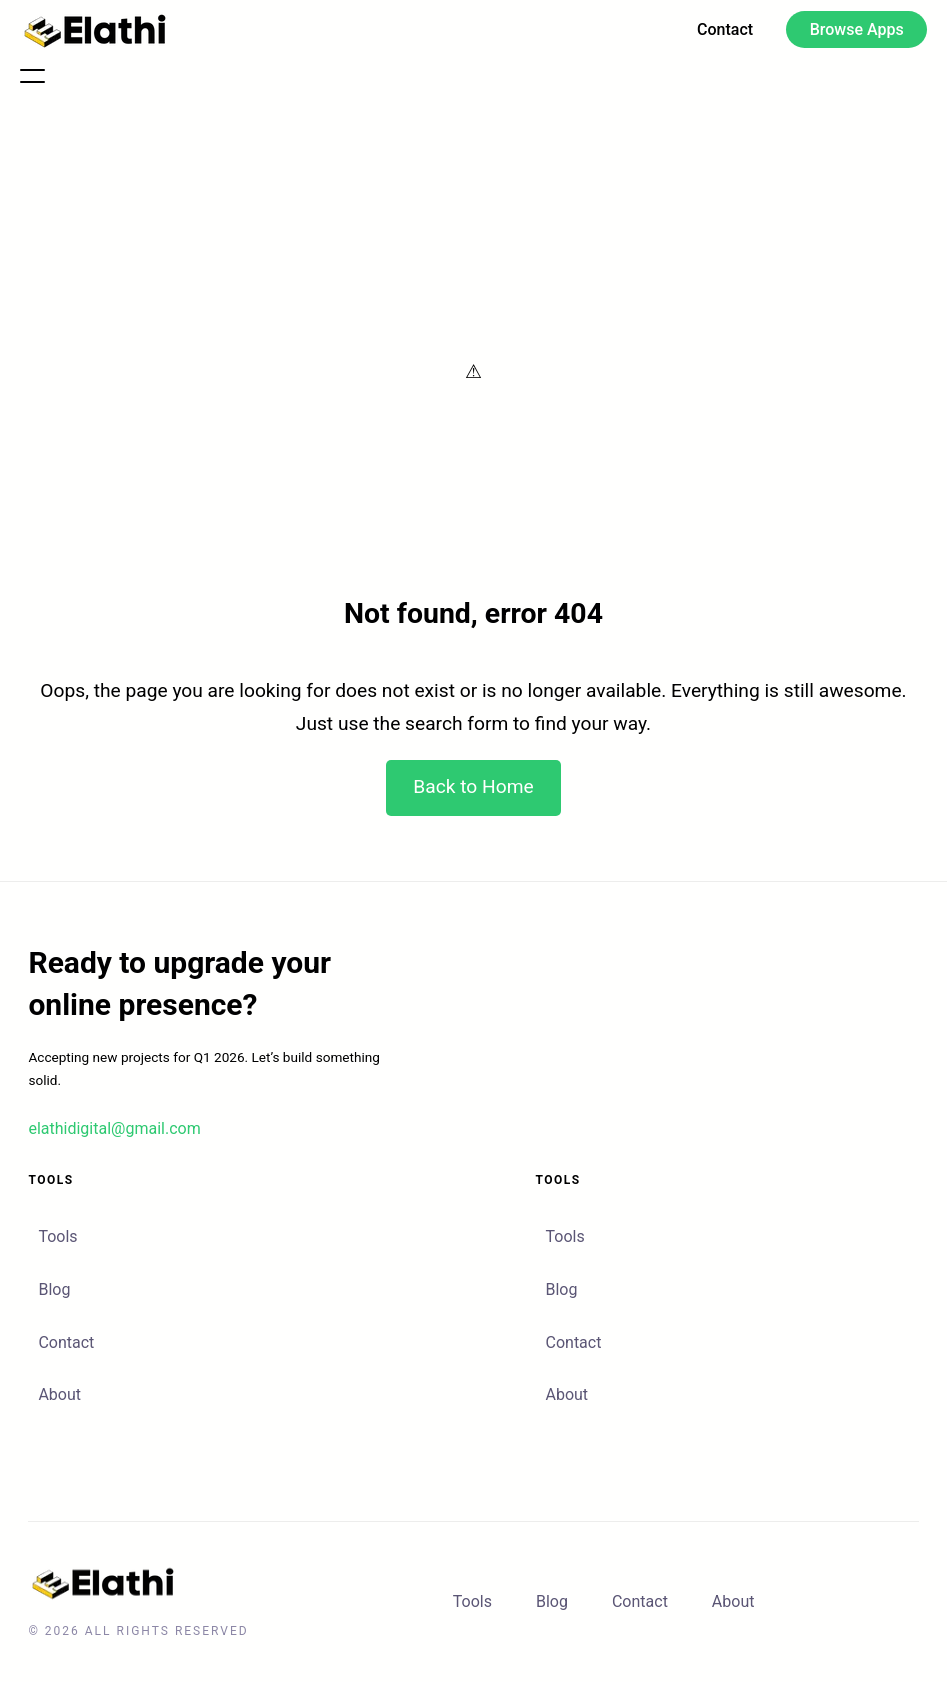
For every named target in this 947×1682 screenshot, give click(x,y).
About (59, 1394)
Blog (54, 1289)
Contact (66, 1342)
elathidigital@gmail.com (114, 1128)
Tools (57, 1236)
